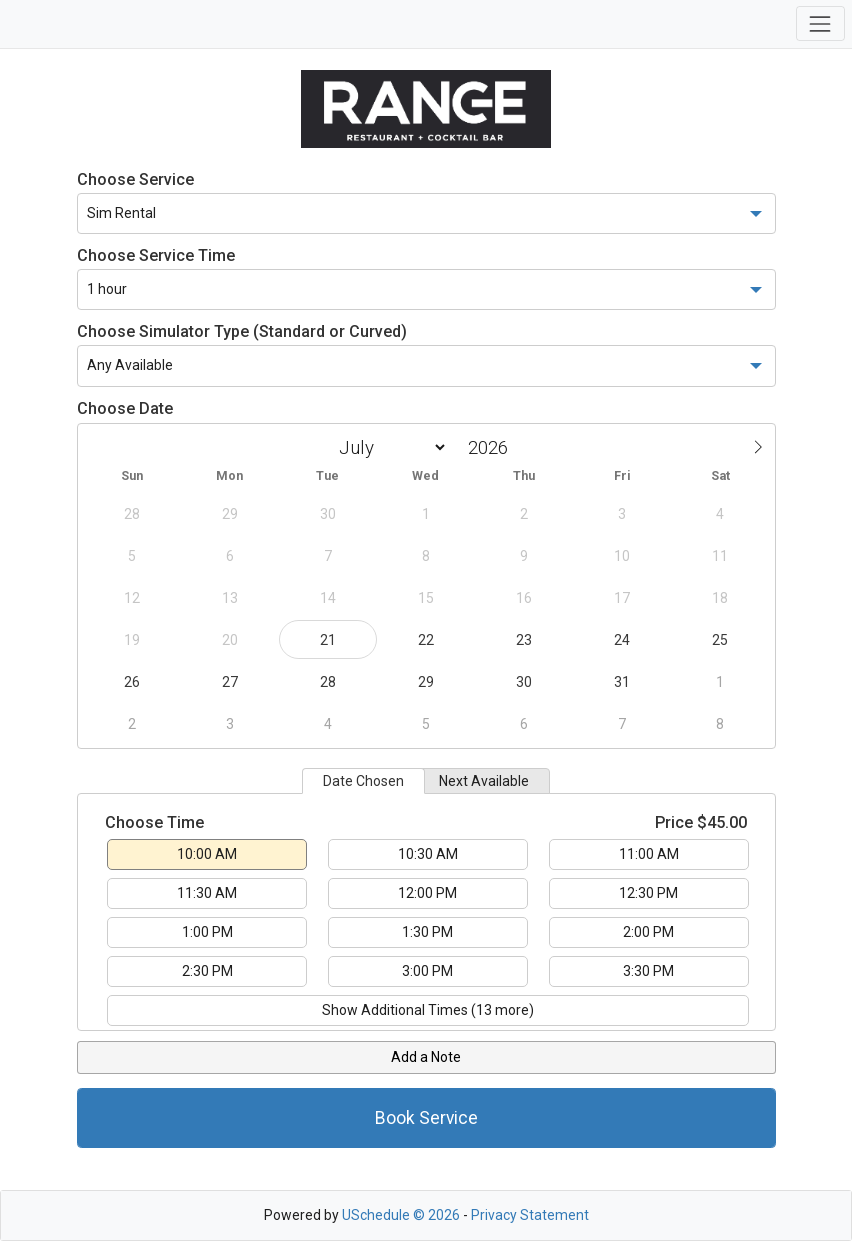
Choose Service (135, 179)
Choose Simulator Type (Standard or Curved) (242, 331)
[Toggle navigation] (820, 23)
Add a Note (426, 1057)
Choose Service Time (156, 255)
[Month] (389, 447)
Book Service (426, 1118)
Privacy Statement (530, 1215)
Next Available (484, 781)
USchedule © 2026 (401, 1215)
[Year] (493, 447)
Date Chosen (363, 781)
